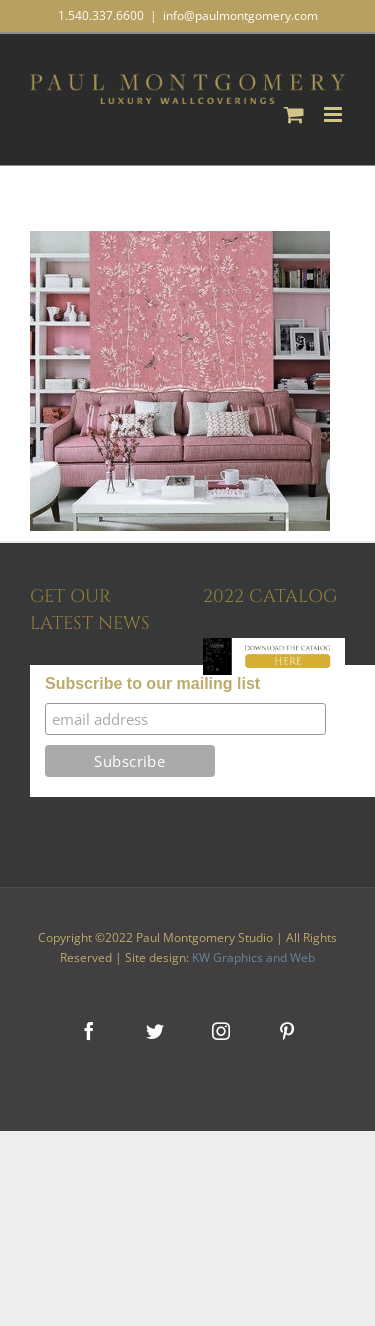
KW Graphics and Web (253, 957)
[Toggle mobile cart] (294, 114)
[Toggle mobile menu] (334, 114)
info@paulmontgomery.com (240, 15)
